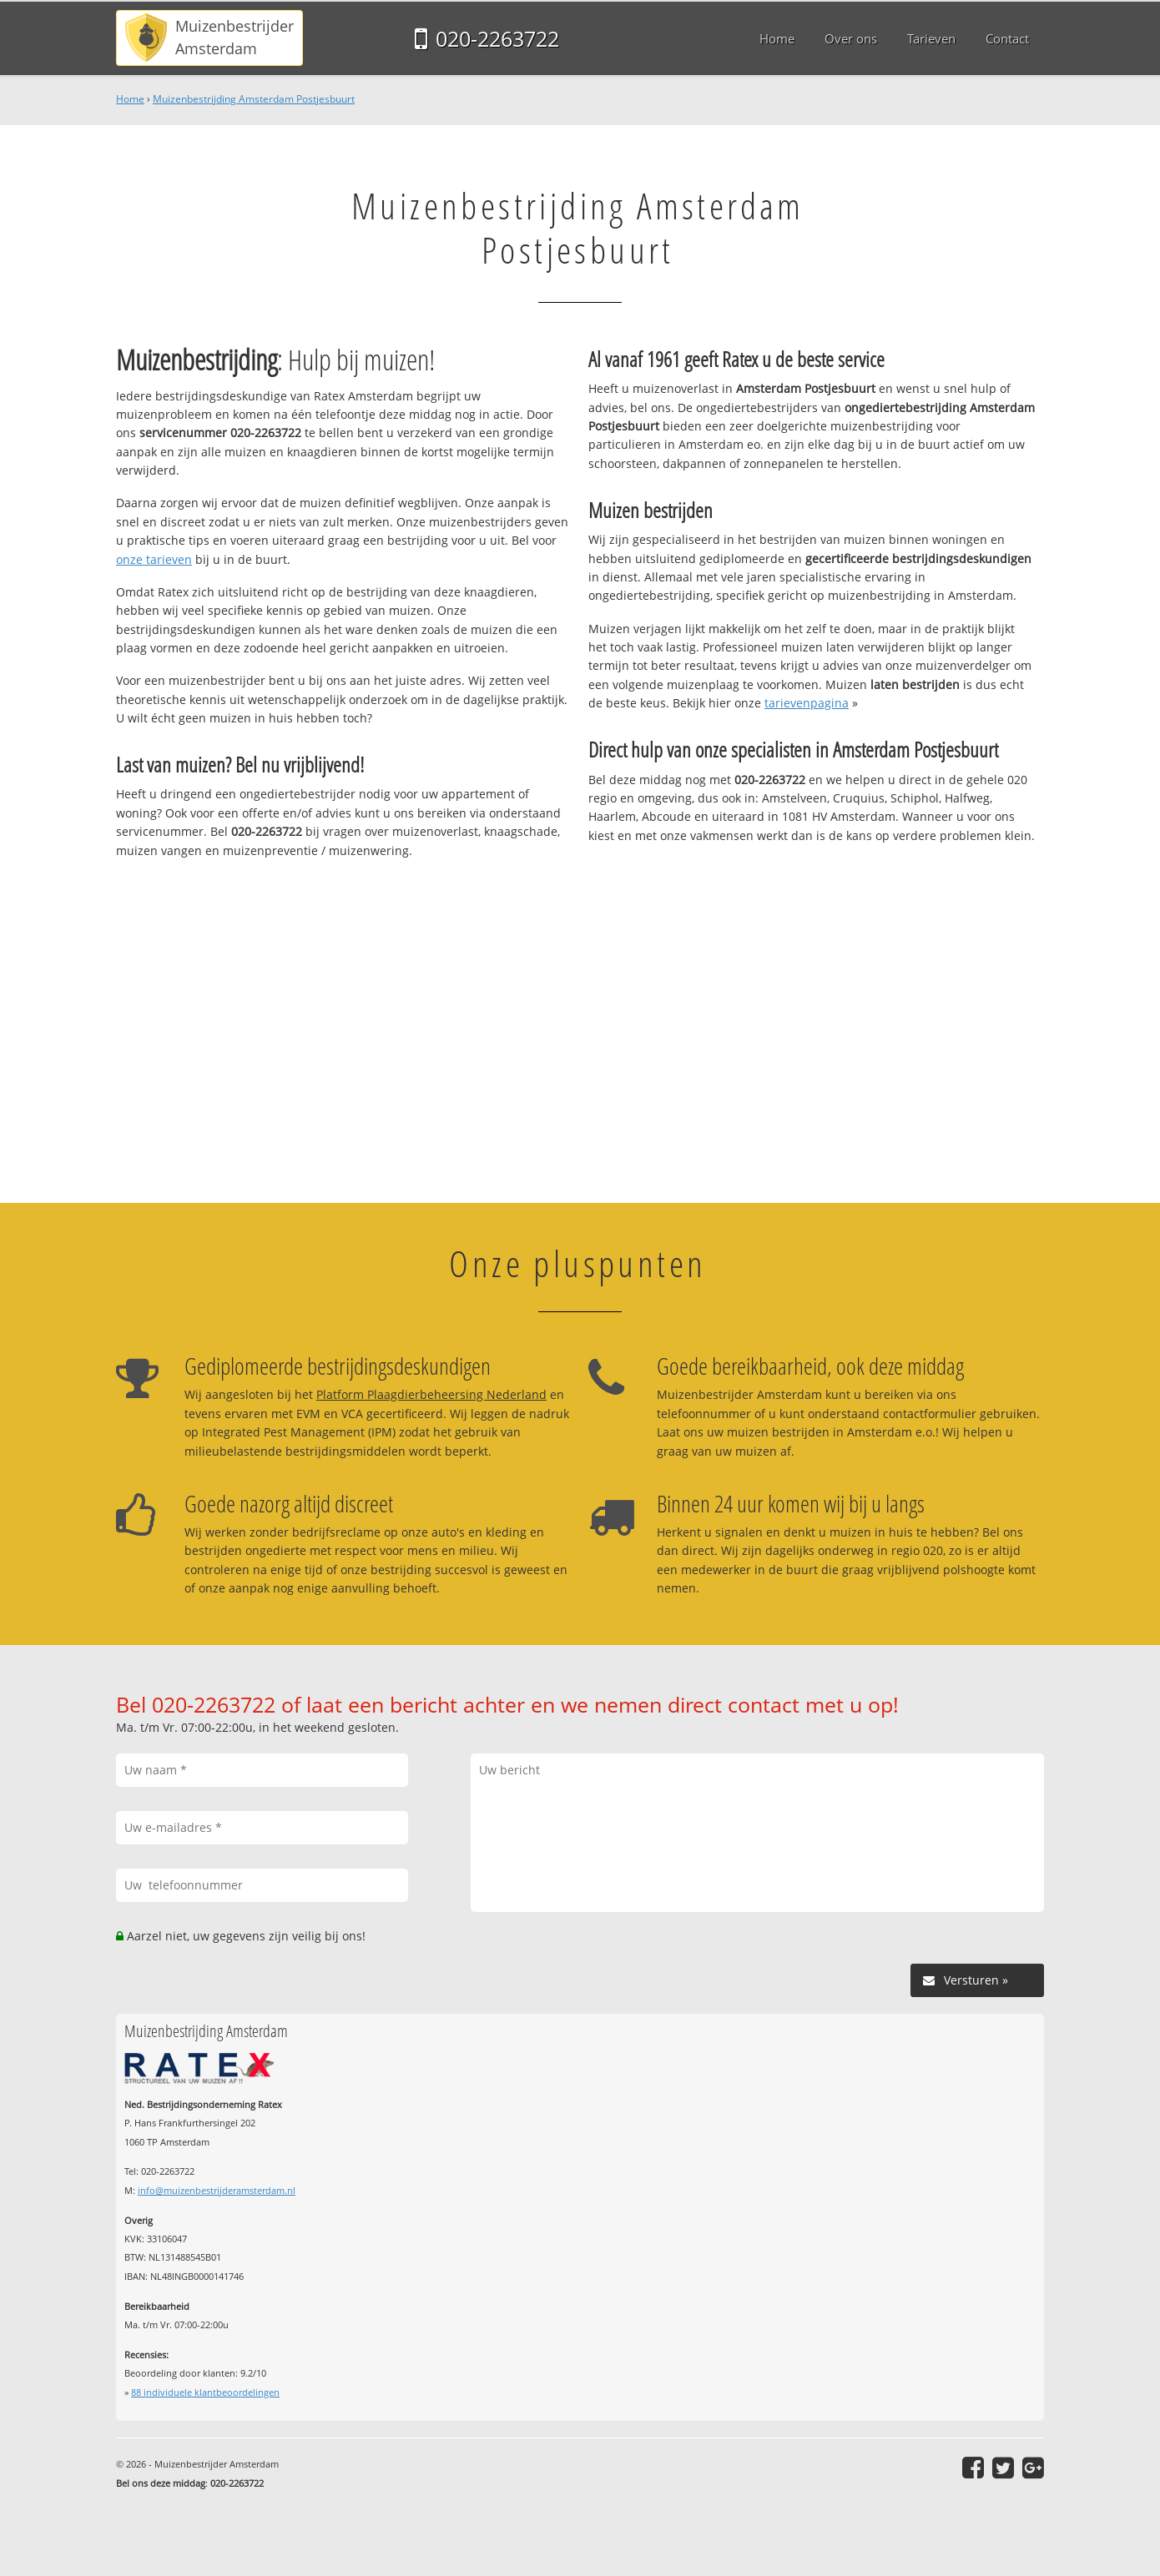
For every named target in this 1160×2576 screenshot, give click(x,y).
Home (130, 99)
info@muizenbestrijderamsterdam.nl (216, 2190)
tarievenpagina (806, 703)
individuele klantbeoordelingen (205, 2392)
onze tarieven (154, 559)
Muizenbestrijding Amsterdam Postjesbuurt (254, 99)
